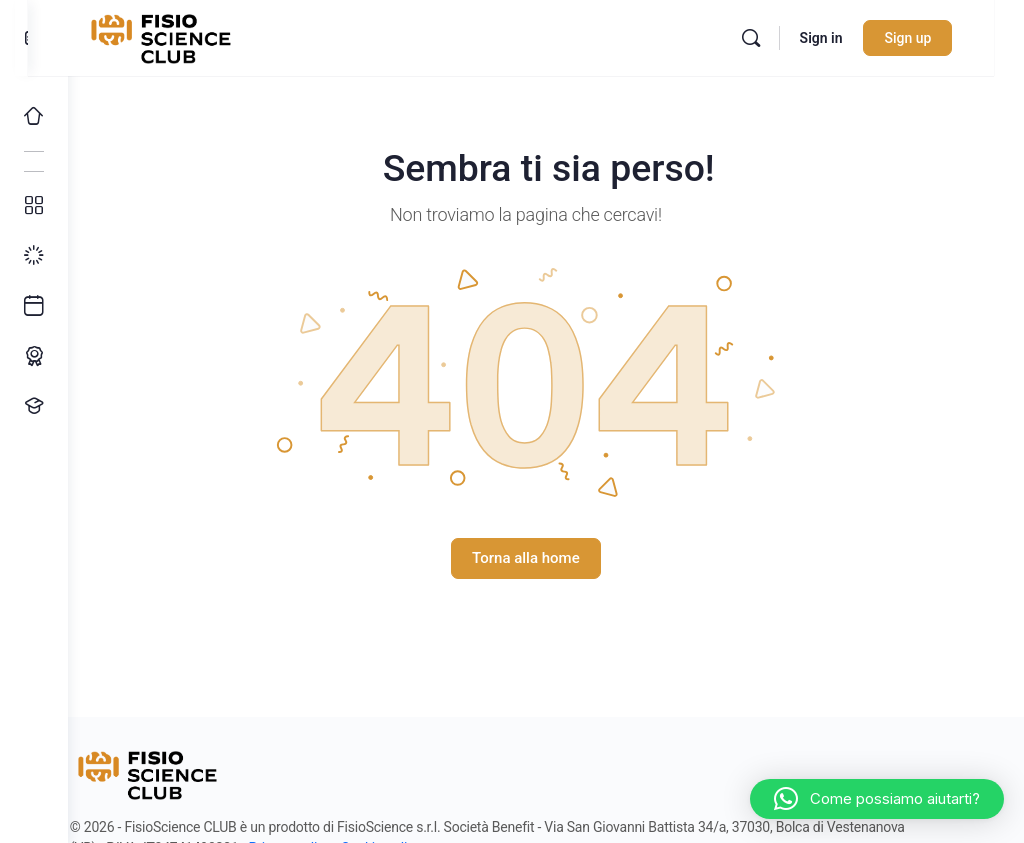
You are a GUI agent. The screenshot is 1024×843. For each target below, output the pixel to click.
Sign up (937, 38)
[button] (877, 799)
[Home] (34, 116)
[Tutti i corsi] (34, 206)
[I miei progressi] (34, 256)
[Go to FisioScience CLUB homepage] (203, 36)
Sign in (850, 38)
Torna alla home (546, 558)
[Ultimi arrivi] (34, 306)
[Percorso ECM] (34, 356)
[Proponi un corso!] (34, 406)
